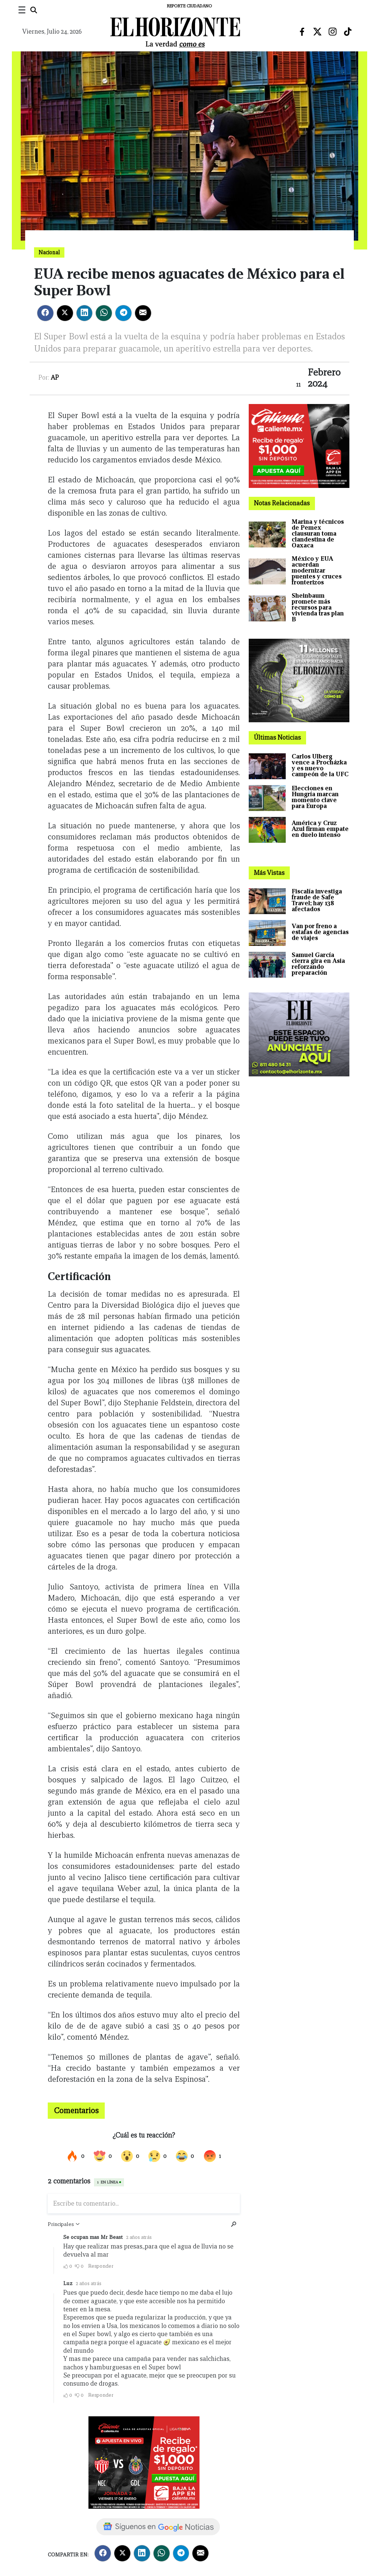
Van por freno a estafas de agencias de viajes (320, 932)
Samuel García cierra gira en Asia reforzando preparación (318, 964)
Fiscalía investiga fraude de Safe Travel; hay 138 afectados (317, 900)
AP (55, 377)
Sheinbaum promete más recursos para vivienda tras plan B (318, 607)
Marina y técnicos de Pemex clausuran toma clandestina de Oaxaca (318, 533)
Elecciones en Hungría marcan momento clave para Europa (315, 797)
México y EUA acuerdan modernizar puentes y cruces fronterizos (317, 570)
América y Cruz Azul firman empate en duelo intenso (320, 829)
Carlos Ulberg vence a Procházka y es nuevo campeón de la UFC (320, 765)
